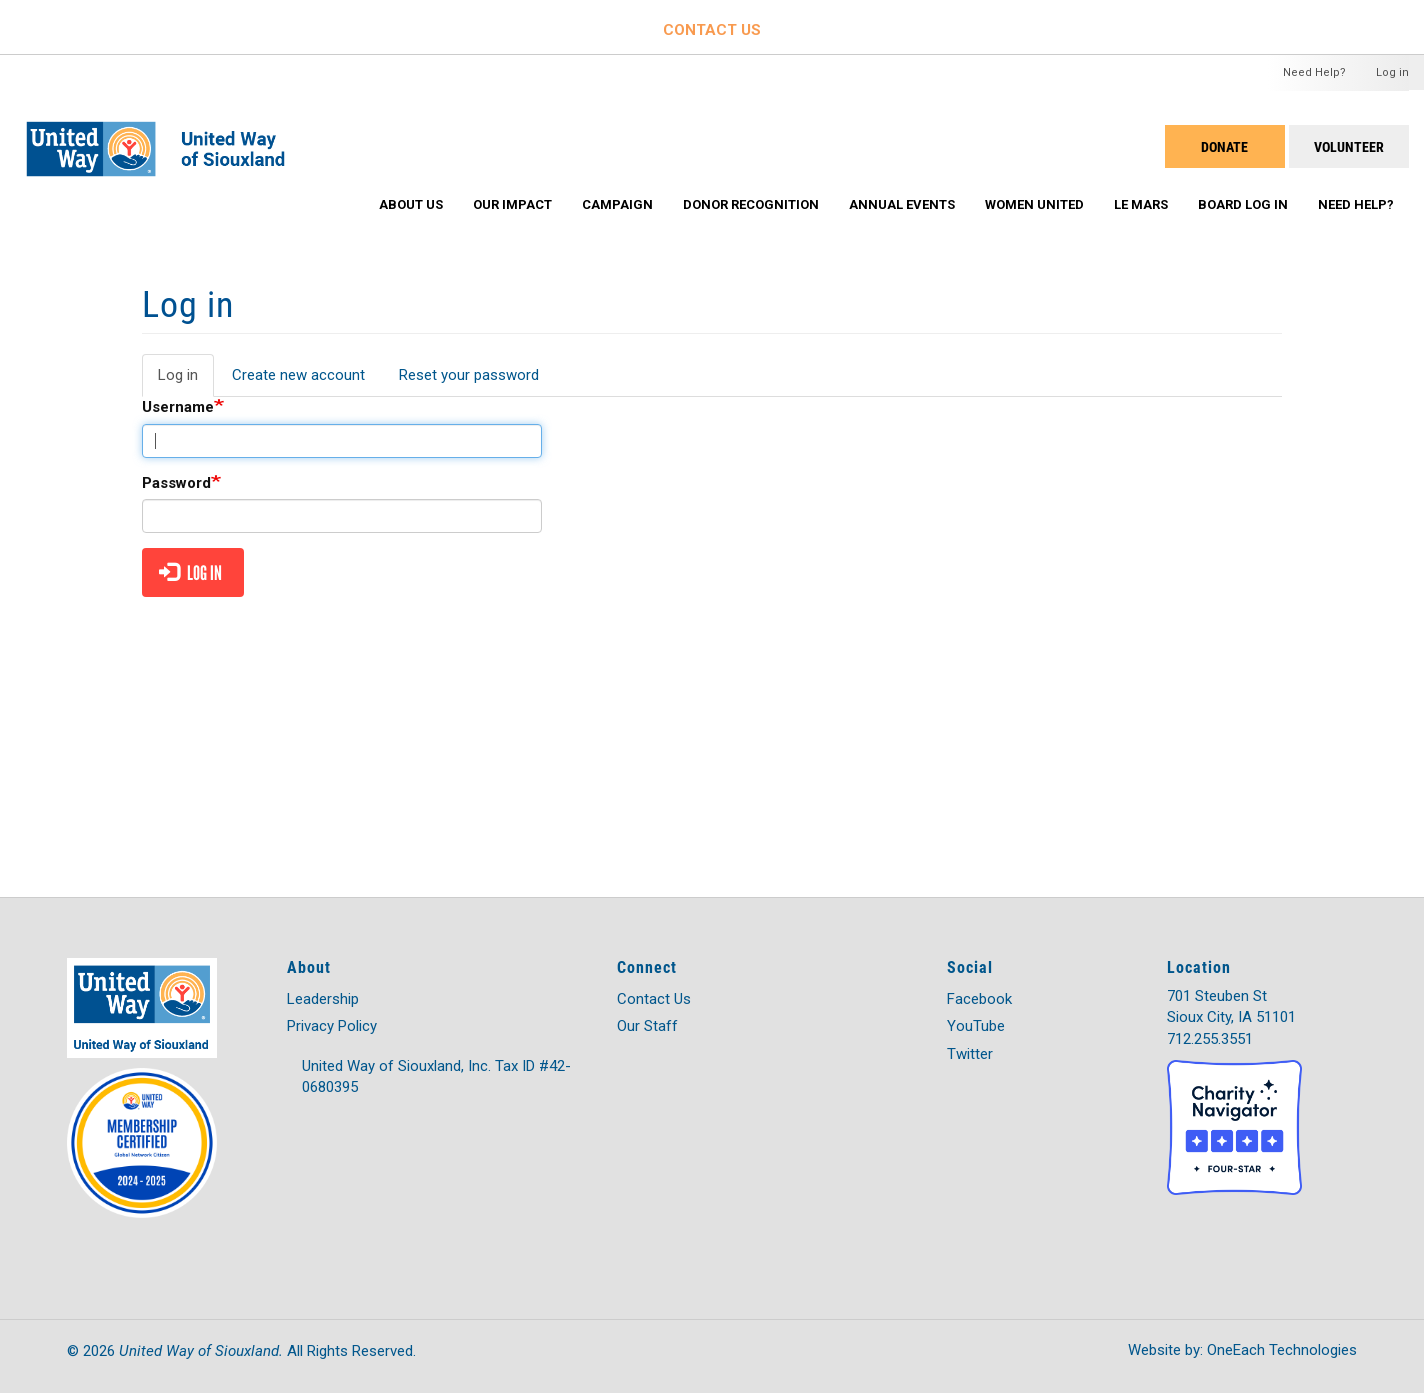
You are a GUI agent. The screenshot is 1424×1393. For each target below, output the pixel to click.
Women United (1034, 204)
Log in (1392, 72)
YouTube (976, 1026)
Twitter (970, 1054)
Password (176, 483)
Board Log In (1243, 204)
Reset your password (469, 375)
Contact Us (654, 999)
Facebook (979, 999)
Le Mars (1141, 204)
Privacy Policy (332, 1026)
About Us (411, 204)
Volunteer (1349, 146)
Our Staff (647, 1026)
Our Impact (512, 204)
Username (178, 407)
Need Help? (1314, 72)
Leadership (323, 999)
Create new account (298, 375)
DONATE (1224, 146)
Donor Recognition (751, 204)
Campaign (617, 204)
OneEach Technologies (1282, 1350)
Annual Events (902, 204)
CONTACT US (712, 30)
